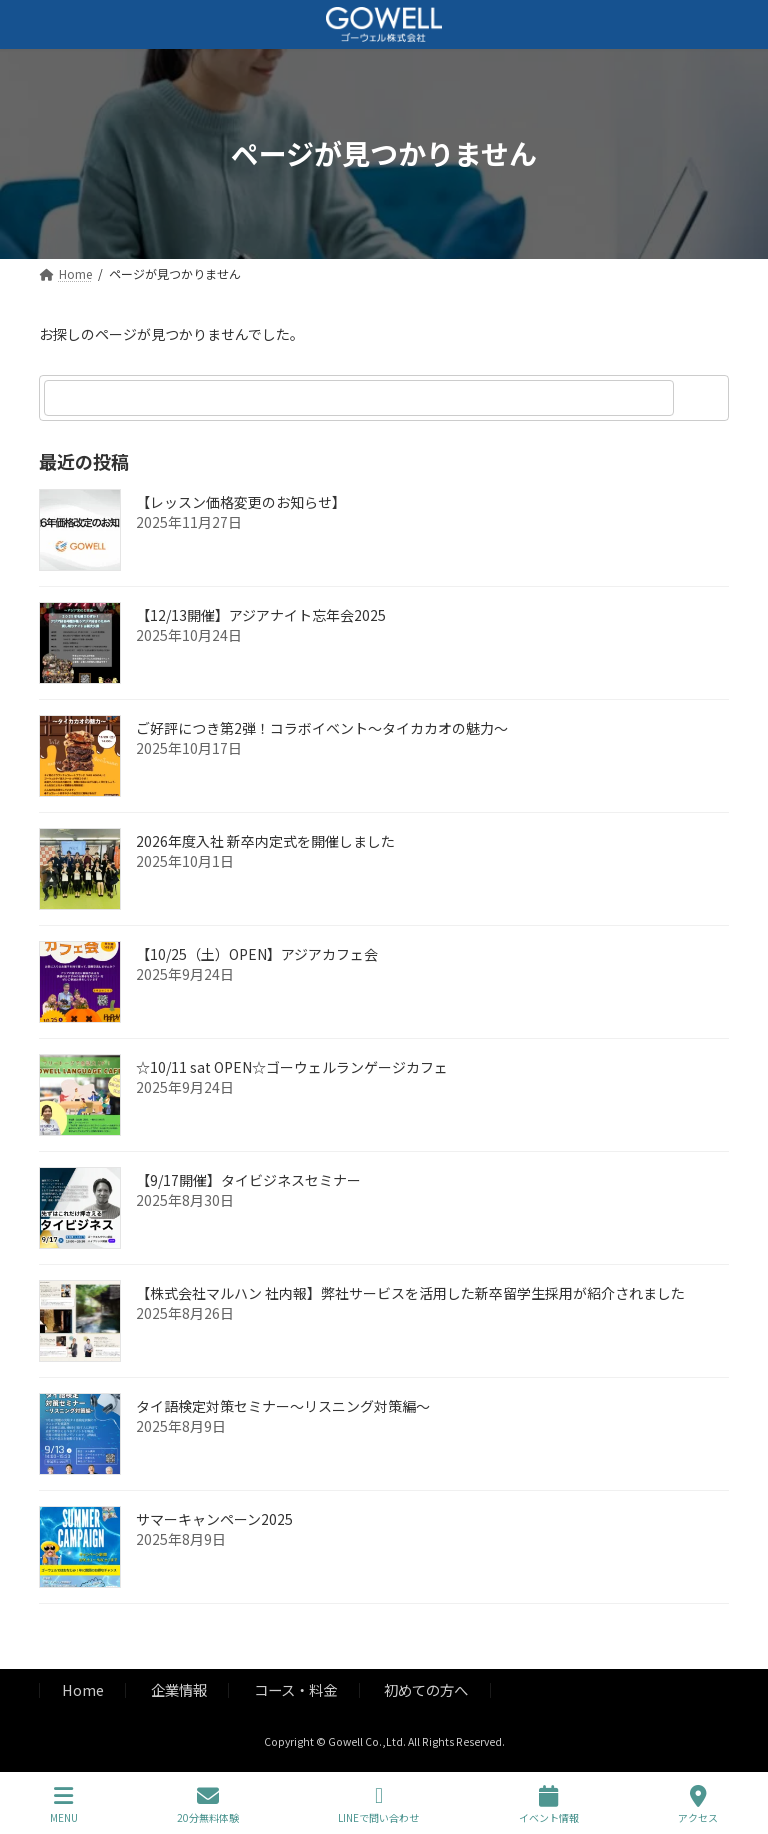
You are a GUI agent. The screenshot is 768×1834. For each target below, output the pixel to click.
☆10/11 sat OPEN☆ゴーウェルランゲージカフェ (292, 1067)
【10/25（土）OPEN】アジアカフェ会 (257, 954)
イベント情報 (549, 1804)
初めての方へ (426, 1689)
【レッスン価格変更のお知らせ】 (241, 502)
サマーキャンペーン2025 (214, 1519)
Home (83, 1689)
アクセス (698, 1804)
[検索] (704, 398)
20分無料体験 (208, 1804)
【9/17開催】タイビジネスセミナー (248, 1180)
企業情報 (179, 1689)
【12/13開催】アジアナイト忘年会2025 (261, 615)
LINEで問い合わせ (378, 1804)
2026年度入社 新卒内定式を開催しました (265, 841)
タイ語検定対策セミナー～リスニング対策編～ (283, 1406)
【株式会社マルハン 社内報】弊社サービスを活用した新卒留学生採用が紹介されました (410, 1293)
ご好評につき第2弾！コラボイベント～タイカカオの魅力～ (322, 728)
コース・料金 (295, 1689)
